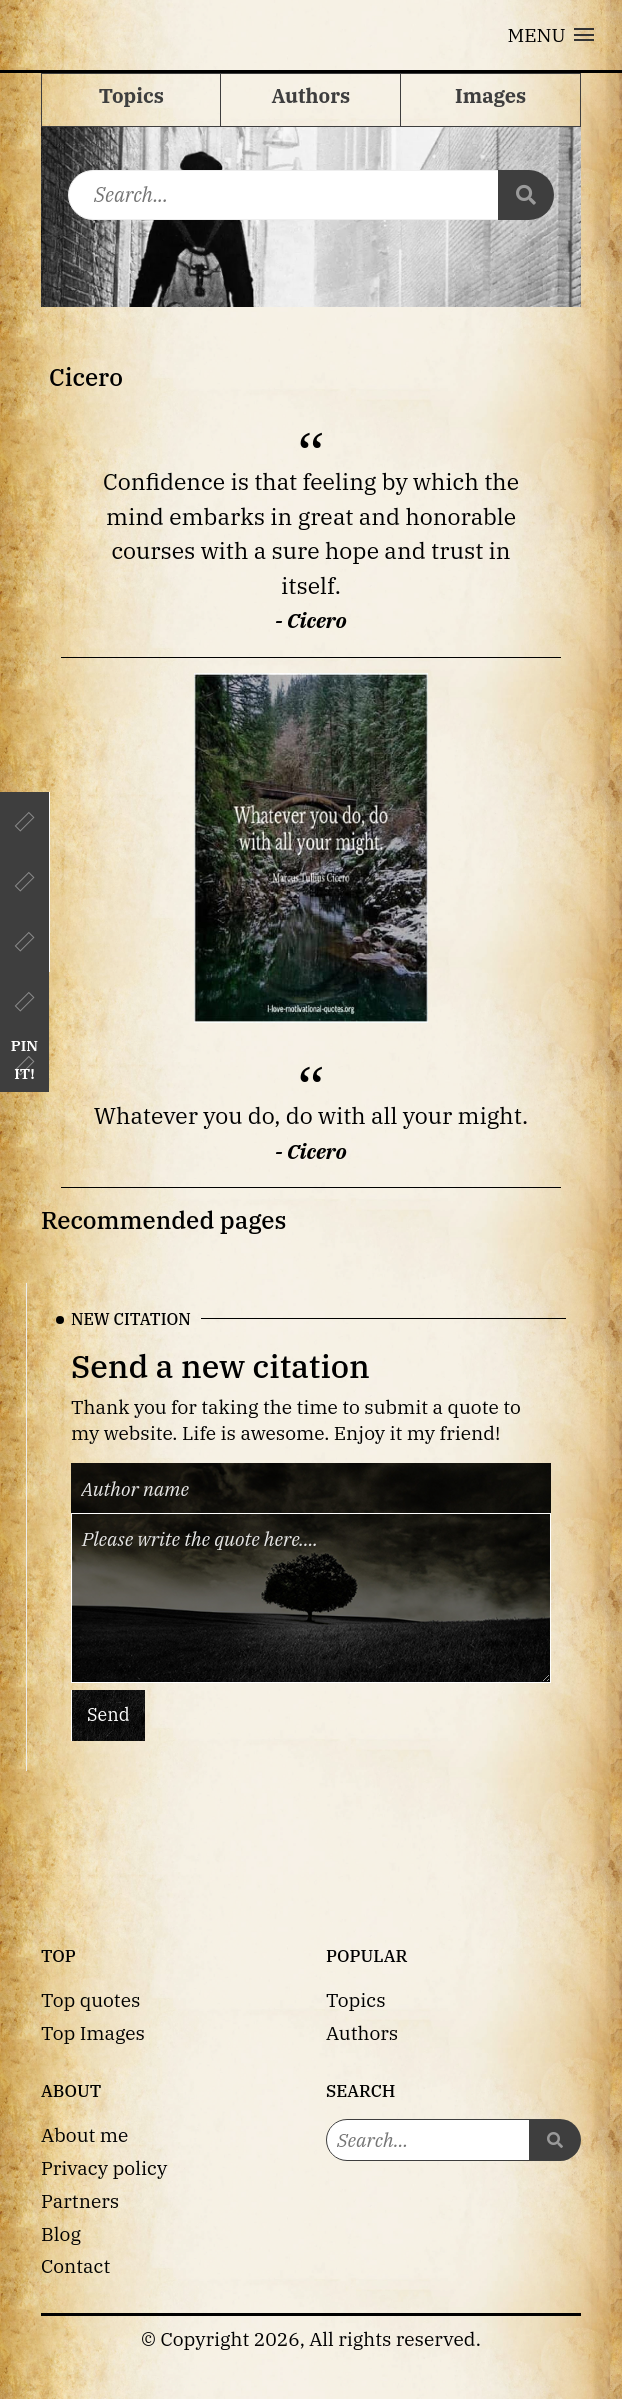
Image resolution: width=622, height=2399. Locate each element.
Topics (356, 1999)
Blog (61, 2233)
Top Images (93, 2032)
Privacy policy (104, 2167)
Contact (75, 2265)
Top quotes (90, 1999)
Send (108, 1714)
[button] (551, 35)
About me (84, 2134)
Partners (80, 2200)
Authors (362, 2032)
